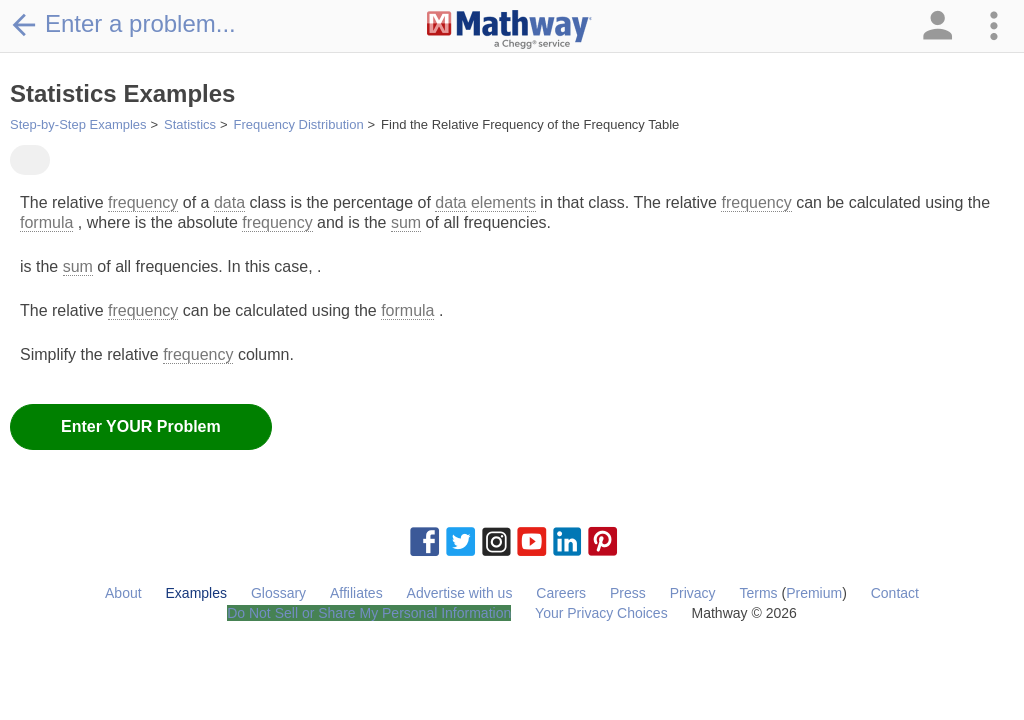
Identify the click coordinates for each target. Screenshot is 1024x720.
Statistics (190, 124)
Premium (814, 593)
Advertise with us (460, 593)
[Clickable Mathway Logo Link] (509, 30)
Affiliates (356, 593)
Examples (196, 593)
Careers (561, 593)
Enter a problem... (123, 24)
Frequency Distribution (299, 124)
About (123, 593)
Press (628, 593)
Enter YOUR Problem (141, 426)
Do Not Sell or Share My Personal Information (369, 613)
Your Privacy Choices (601, 613)
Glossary (278, 593)
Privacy (693, 593)
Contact (895, 593)
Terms (758, 593)
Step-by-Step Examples (78, 124)
